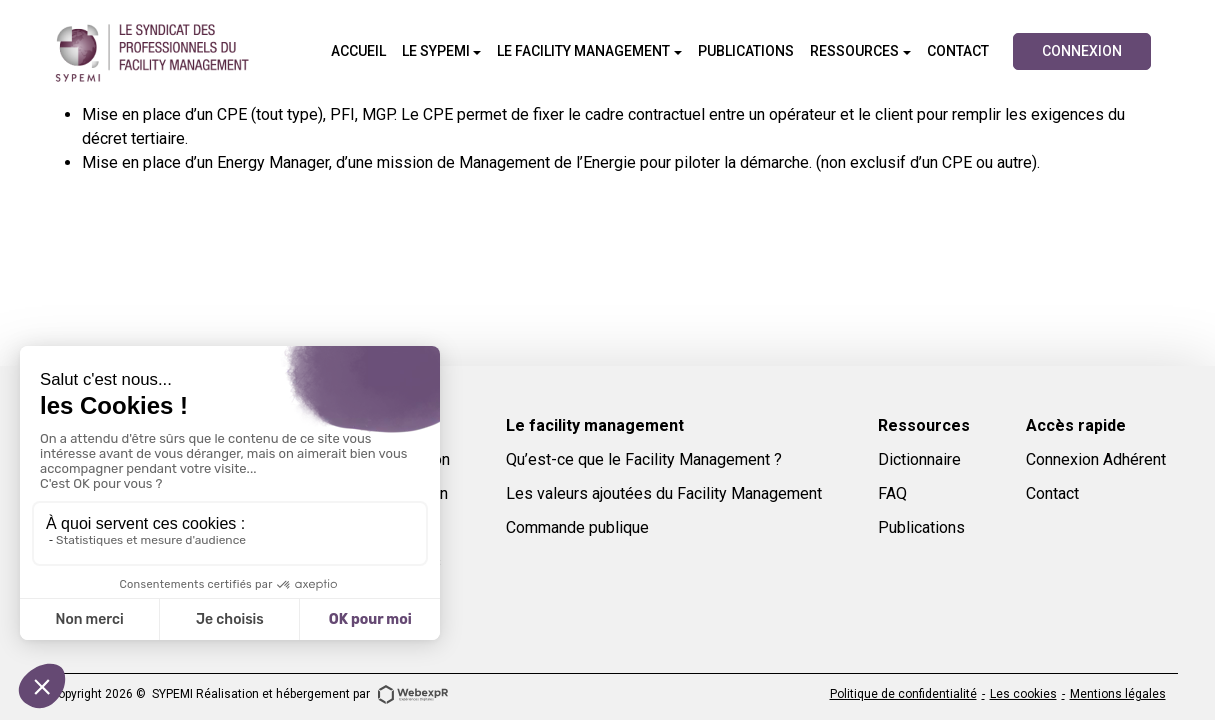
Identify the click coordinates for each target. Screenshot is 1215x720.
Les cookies (1023, 694)
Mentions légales (1118, 694)
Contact (1052, 493)
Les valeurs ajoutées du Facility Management (664, 493)
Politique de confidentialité (903, 694)
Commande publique (577, 527)
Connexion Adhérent (1096, 459)
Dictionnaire (919, 459)
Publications (921, 527)
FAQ (892, 493)
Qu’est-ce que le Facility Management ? (644, 459)
